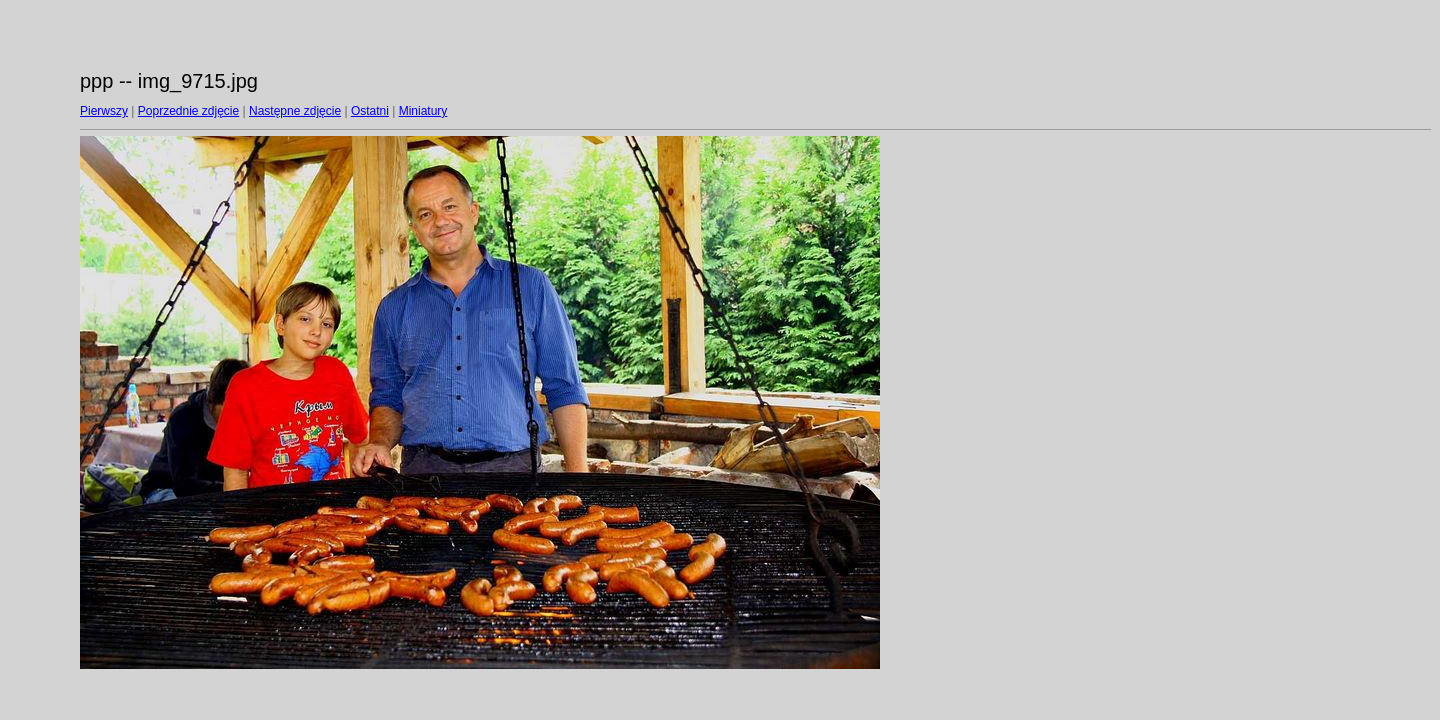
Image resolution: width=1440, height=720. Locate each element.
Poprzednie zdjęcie (188, 111)
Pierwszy (104, 111)
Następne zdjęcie (295, 111)
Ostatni (370, 111)
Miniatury (423, 111)
